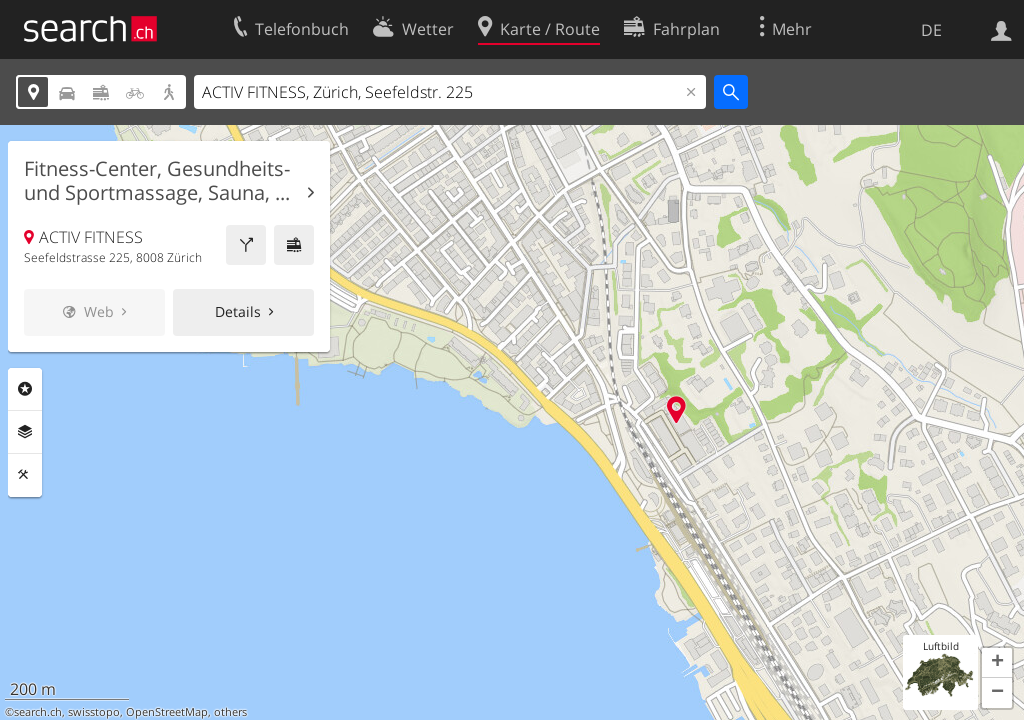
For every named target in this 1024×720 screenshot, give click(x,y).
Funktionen (25, 475)
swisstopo (94, 712)
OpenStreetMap (167, 712)
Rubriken (25, 389)
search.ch (38, 712)
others (230, 712)
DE (931, 30)
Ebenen (25, 432)
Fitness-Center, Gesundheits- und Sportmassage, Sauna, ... (157, 181)
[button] (997, 663)
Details (238, 311)
